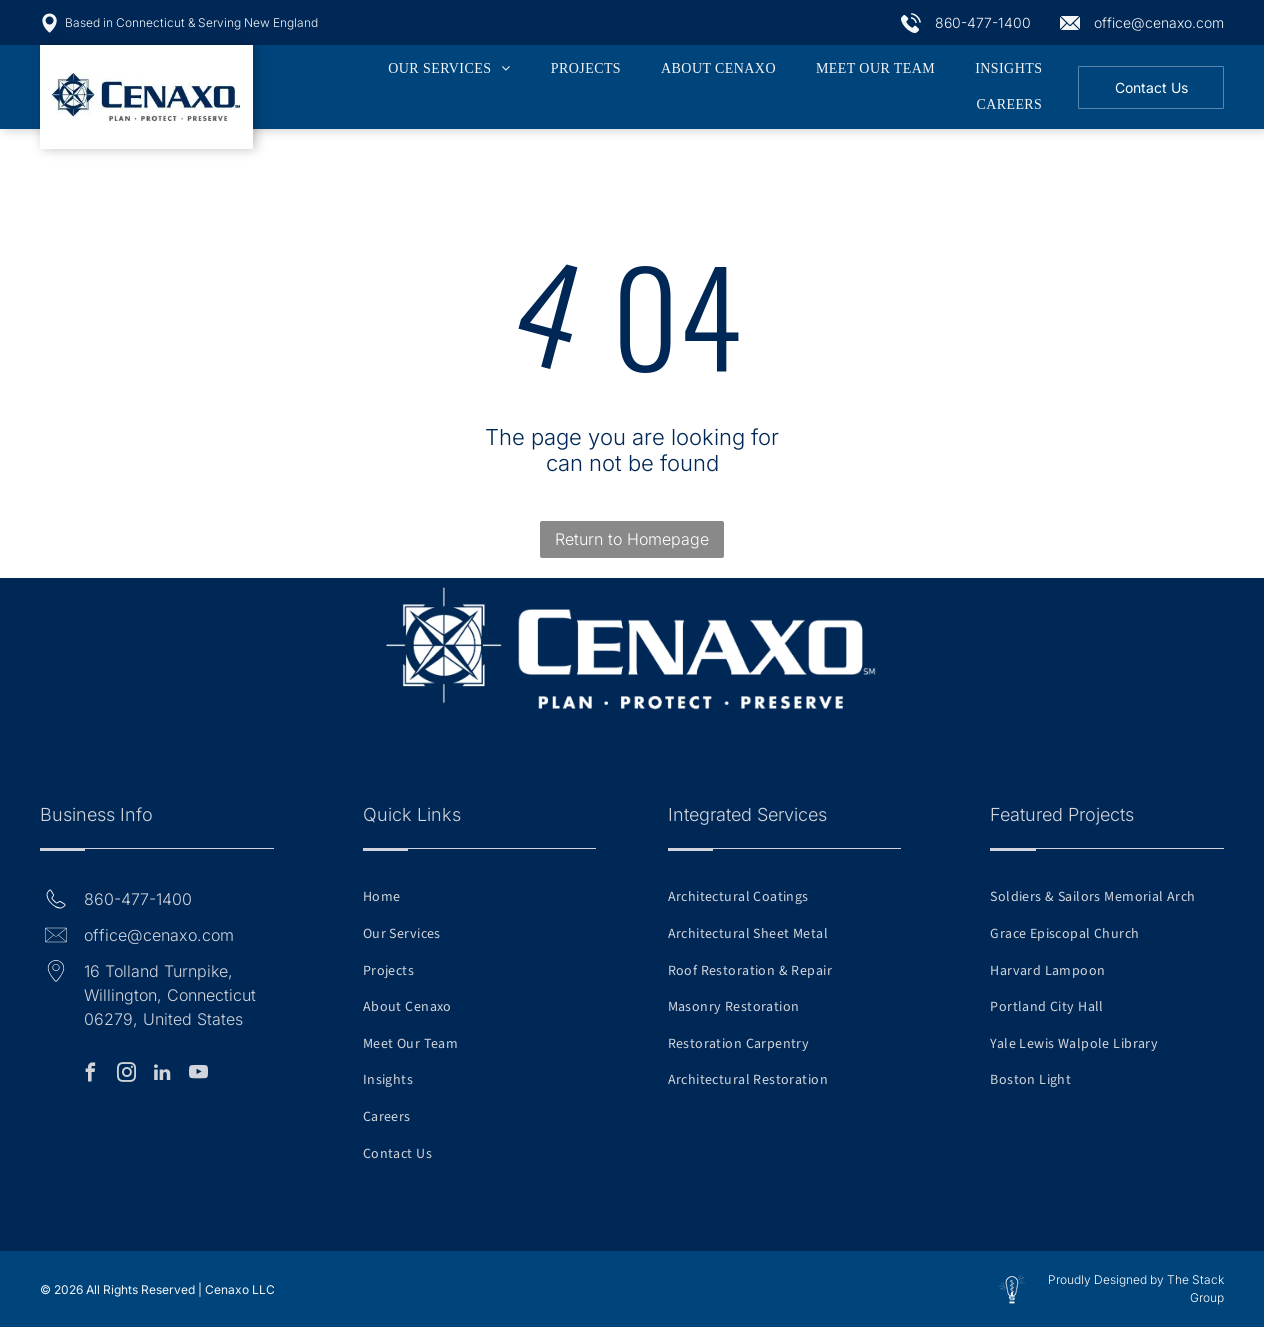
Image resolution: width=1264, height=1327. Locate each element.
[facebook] (90, 1075)
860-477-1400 (983, 22)
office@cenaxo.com (1159, 22)
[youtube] (198, 1075)
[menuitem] (449, 69)
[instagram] (126, 1075)
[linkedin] (162, 1075)
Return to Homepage (632, 539)
